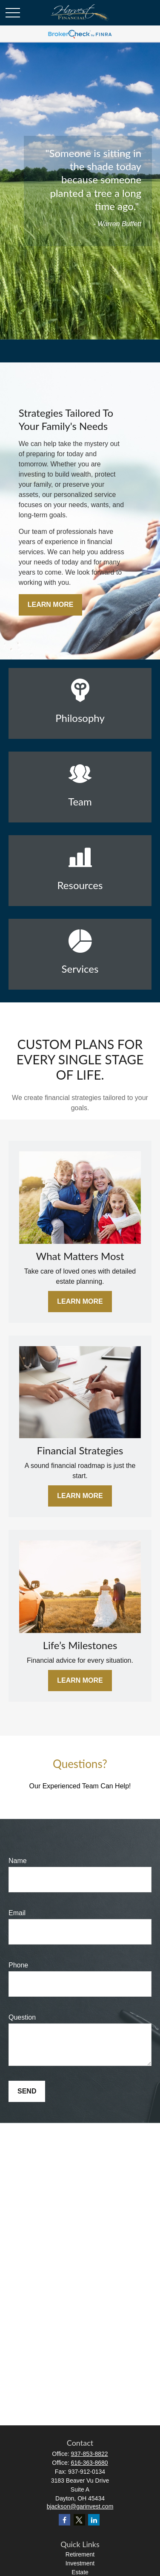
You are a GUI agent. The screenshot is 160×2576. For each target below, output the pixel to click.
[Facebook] (64, 2519)
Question (22, 2017)
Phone (18, 1965)
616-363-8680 (89, 2462)
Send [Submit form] (26, 2091)
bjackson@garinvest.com (80, 2506)
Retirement (80, 2554)
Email (17, 1913)
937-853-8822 (89, 2453)
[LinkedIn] (94, 2519)
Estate (80, 2572)
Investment (80, 2563)
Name (18, 1860)
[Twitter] (79, 2519)
